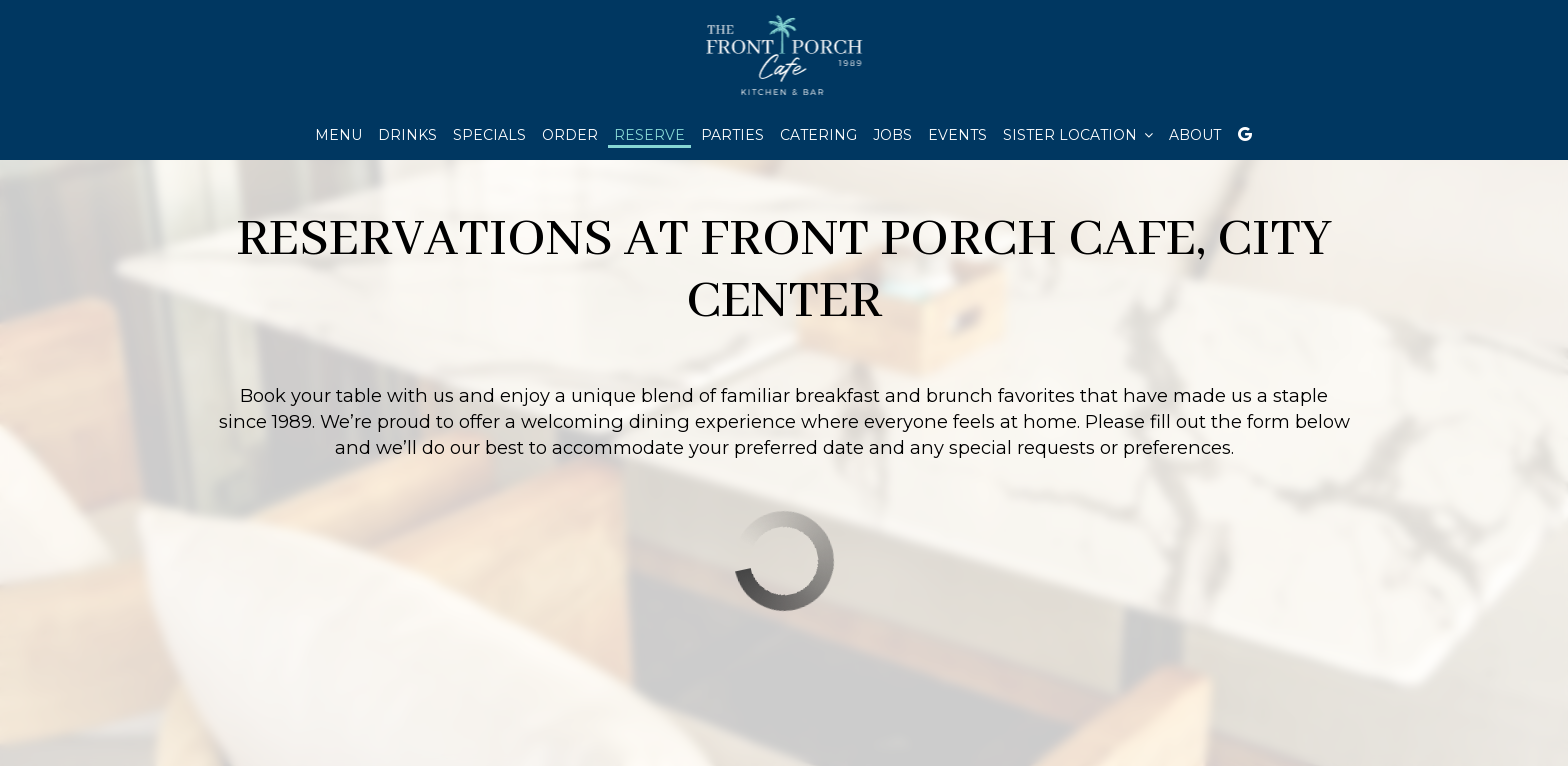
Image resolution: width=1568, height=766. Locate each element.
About (1195, 135)
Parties (732, 135)
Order (570, 135)
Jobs (892, 135)
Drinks (407, 135)
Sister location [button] (1078, 135)
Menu (338, 135)
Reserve (649, 135)
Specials (489, 135)
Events (957, 135)
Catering (818, 135)
